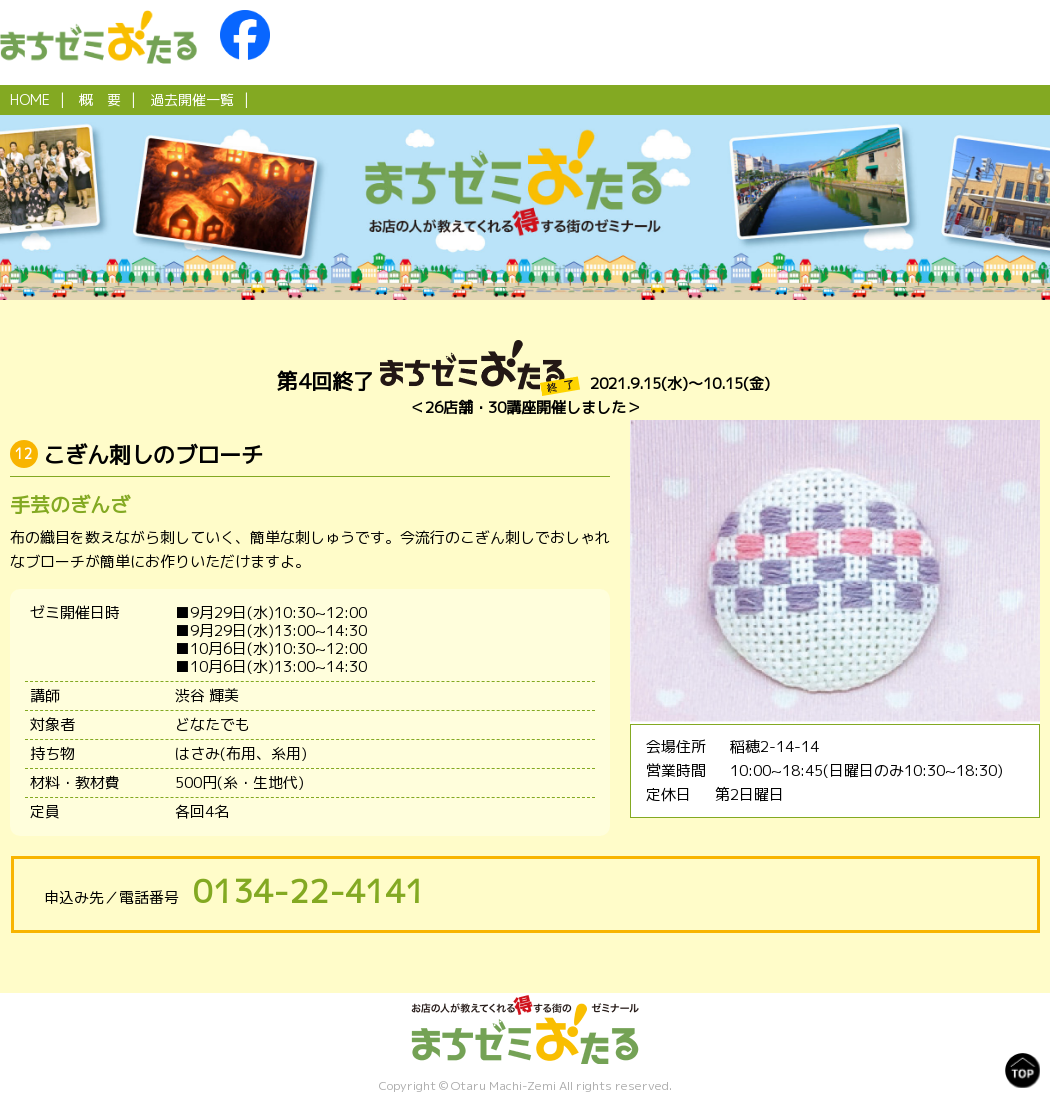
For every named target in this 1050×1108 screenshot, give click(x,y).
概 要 (100, 99)
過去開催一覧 (192, 99)
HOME (30, 99)
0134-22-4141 (309, 891)
